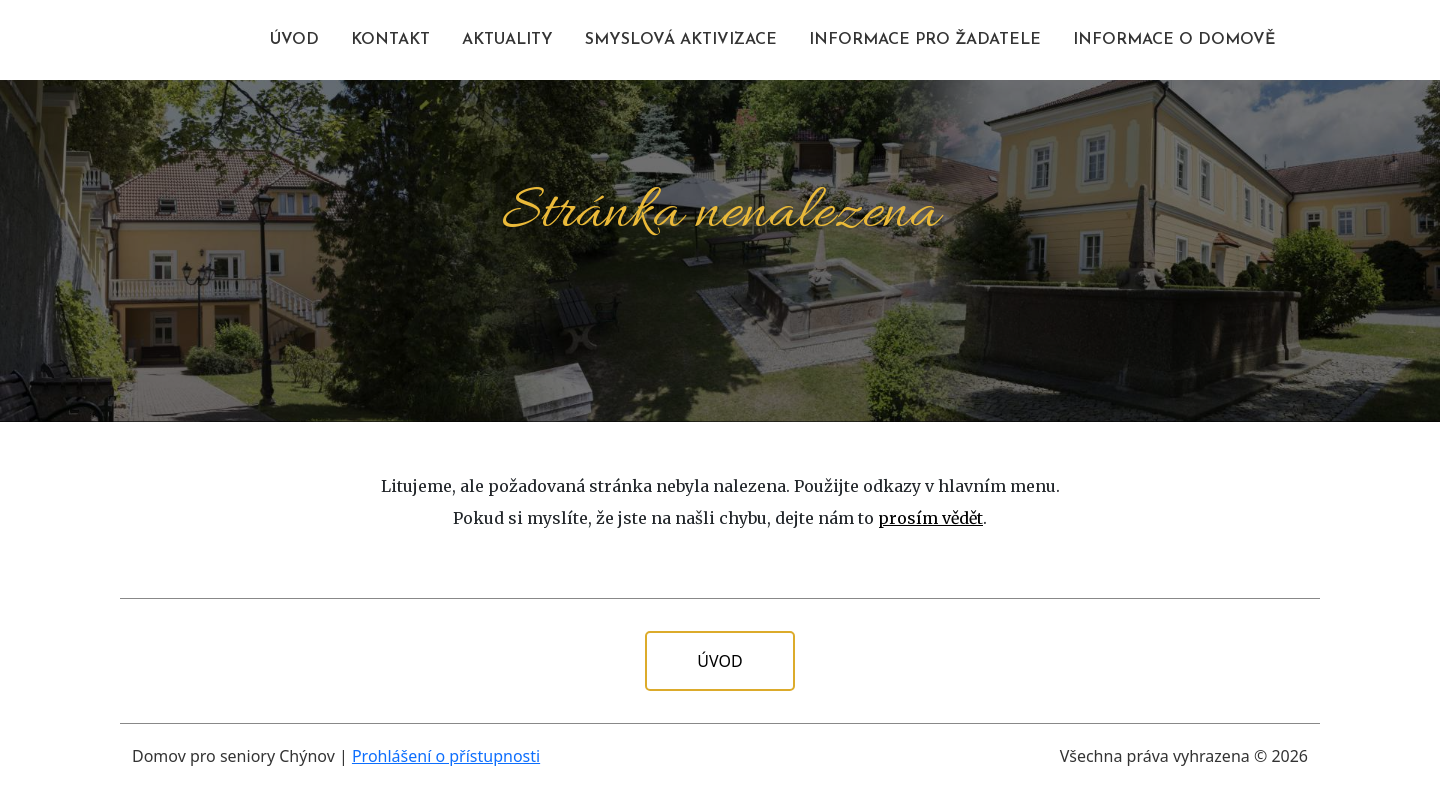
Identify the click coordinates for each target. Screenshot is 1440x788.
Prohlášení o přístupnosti (446, 756)
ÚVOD (294, 40)
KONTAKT (390, 40)
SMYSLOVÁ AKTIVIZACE (681, 40)
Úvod (719, 661)
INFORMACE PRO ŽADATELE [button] (925, 40)
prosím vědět (930, 518)
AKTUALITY (507, 40)
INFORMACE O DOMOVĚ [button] (1174, 40)
